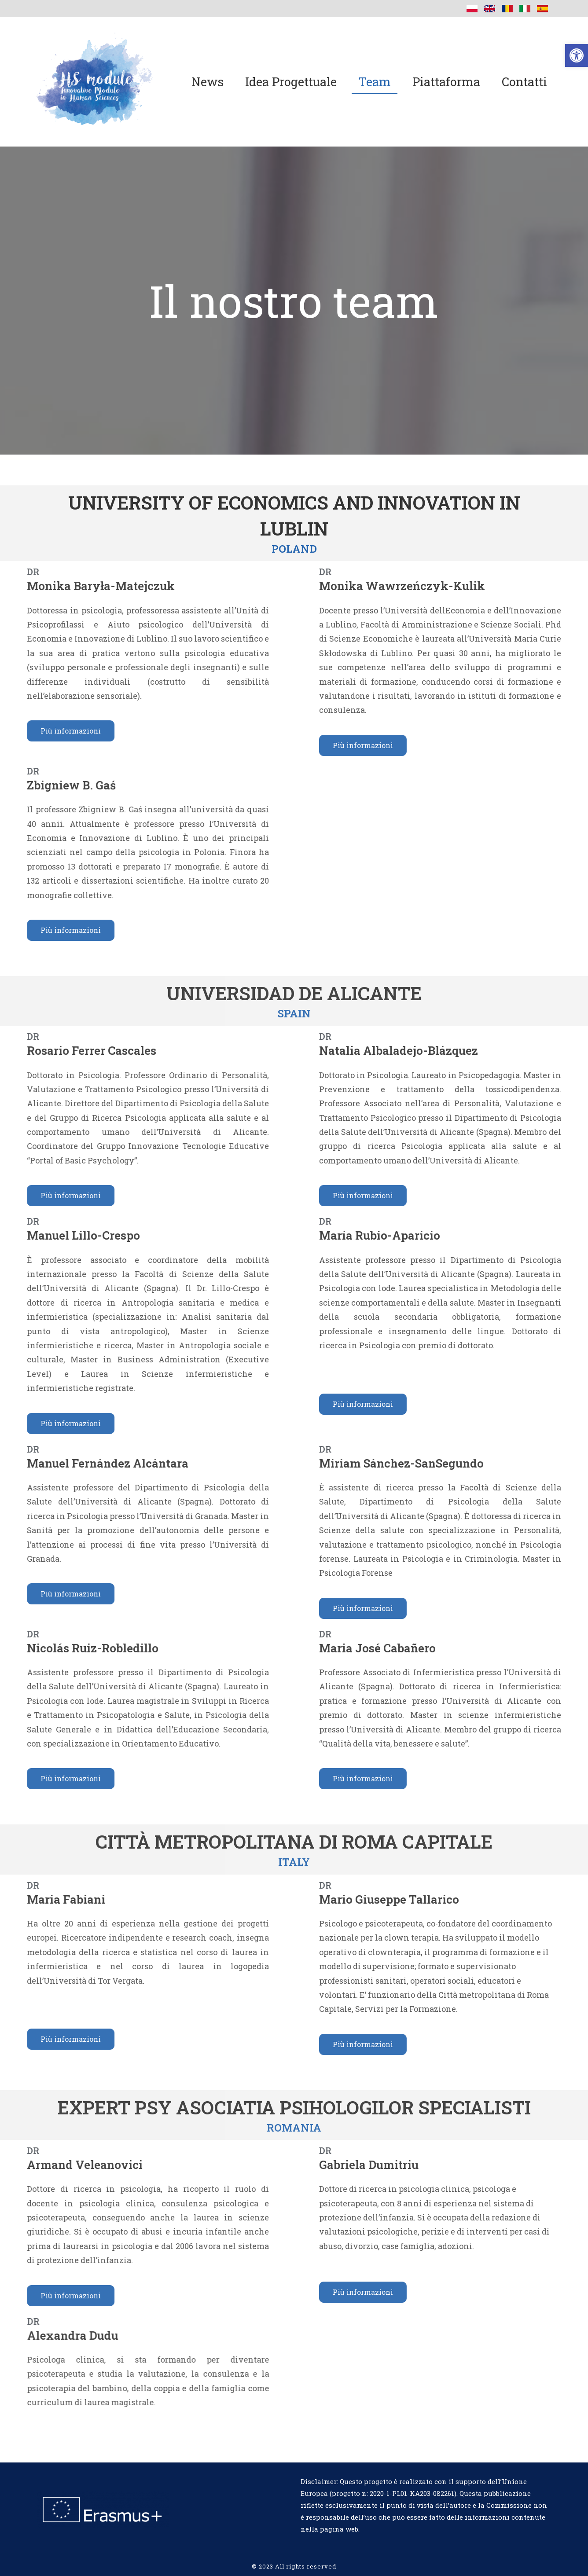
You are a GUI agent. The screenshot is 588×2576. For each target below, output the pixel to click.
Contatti (524, 81)
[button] (576, 55)
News (207, 81)
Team (374, 81)
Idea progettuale (291, 81)
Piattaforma (446, 81)
